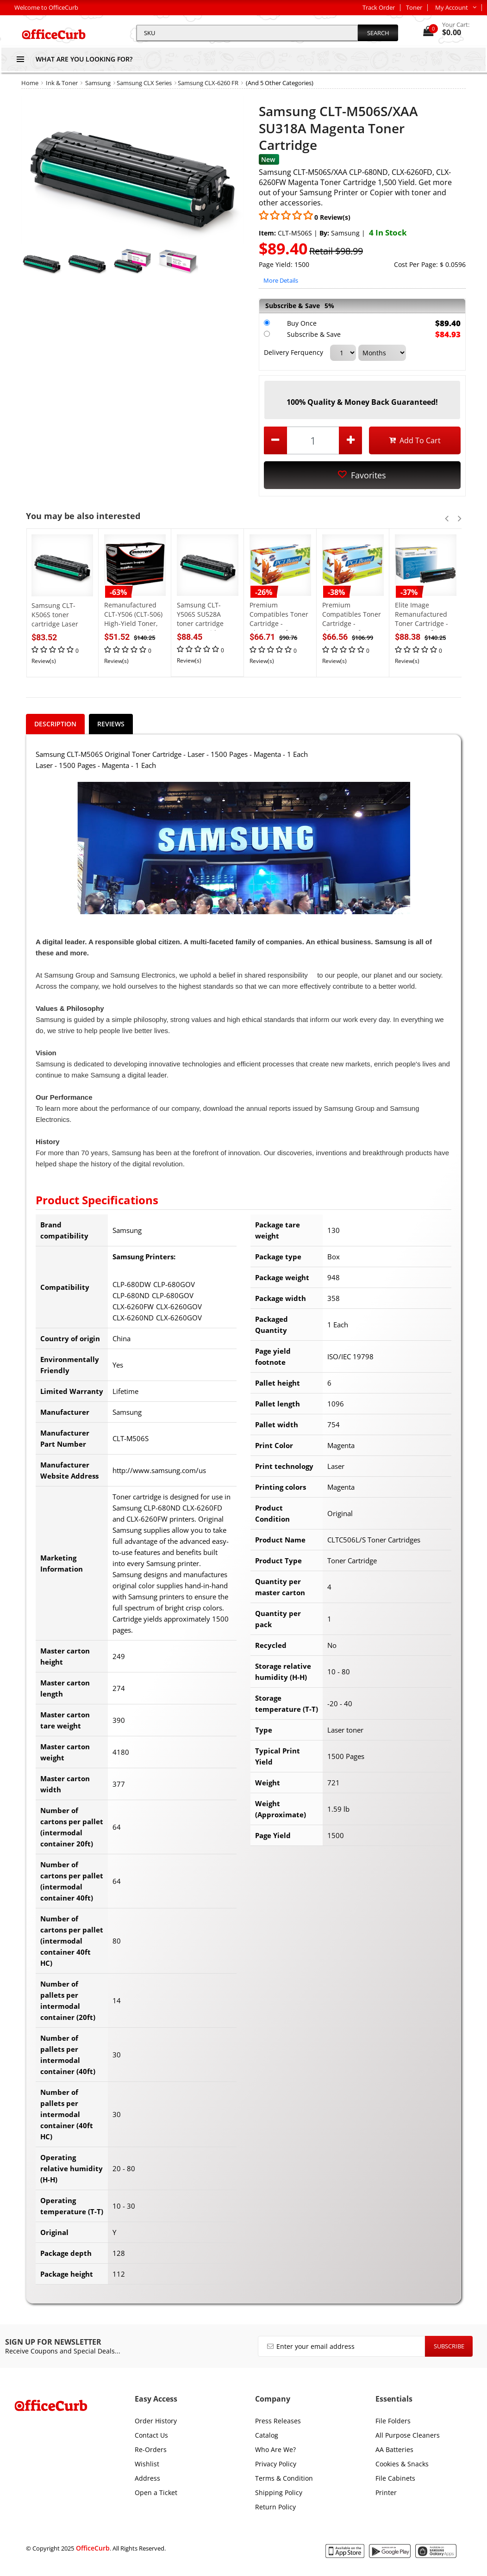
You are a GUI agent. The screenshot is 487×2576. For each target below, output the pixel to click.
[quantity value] (313, 440)
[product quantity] (313, 440)
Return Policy (275, 2506)
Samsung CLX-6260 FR (208, 83)
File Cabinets (395, 2478)
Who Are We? (275, 2449)
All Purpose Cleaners (407, 2435)
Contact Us (151, 2435)
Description (55, 723)
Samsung (98, 83)
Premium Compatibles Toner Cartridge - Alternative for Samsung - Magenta (279, 628)
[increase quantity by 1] (350, 440)
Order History (156, 2420)
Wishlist (147, 2463)
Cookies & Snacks (402, 2463)
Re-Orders (151, 2449)
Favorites (362, 475)
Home (29, 83)
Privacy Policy (275, 2463)
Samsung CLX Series (144, 83)
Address (147, 2478)
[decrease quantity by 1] (275, 440)
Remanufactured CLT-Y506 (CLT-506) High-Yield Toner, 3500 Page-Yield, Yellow (133, 623)
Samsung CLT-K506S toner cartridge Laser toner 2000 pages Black (58, 624)
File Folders (393, 2420)
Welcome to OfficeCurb (46, 7)
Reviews (111, 723)
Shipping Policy (278, 2492)
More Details (280, 280)
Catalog (266, 2435)
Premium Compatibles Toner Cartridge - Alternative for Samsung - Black (351, 623)
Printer (386, 2492)
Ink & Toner (62, 83)
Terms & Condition (284, 2478)
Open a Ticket (156, 2492)
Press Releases (278, 2420)
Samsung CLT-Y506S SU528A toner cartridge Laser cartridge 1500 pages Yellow (205, 623)
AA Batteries (394, 2449)
